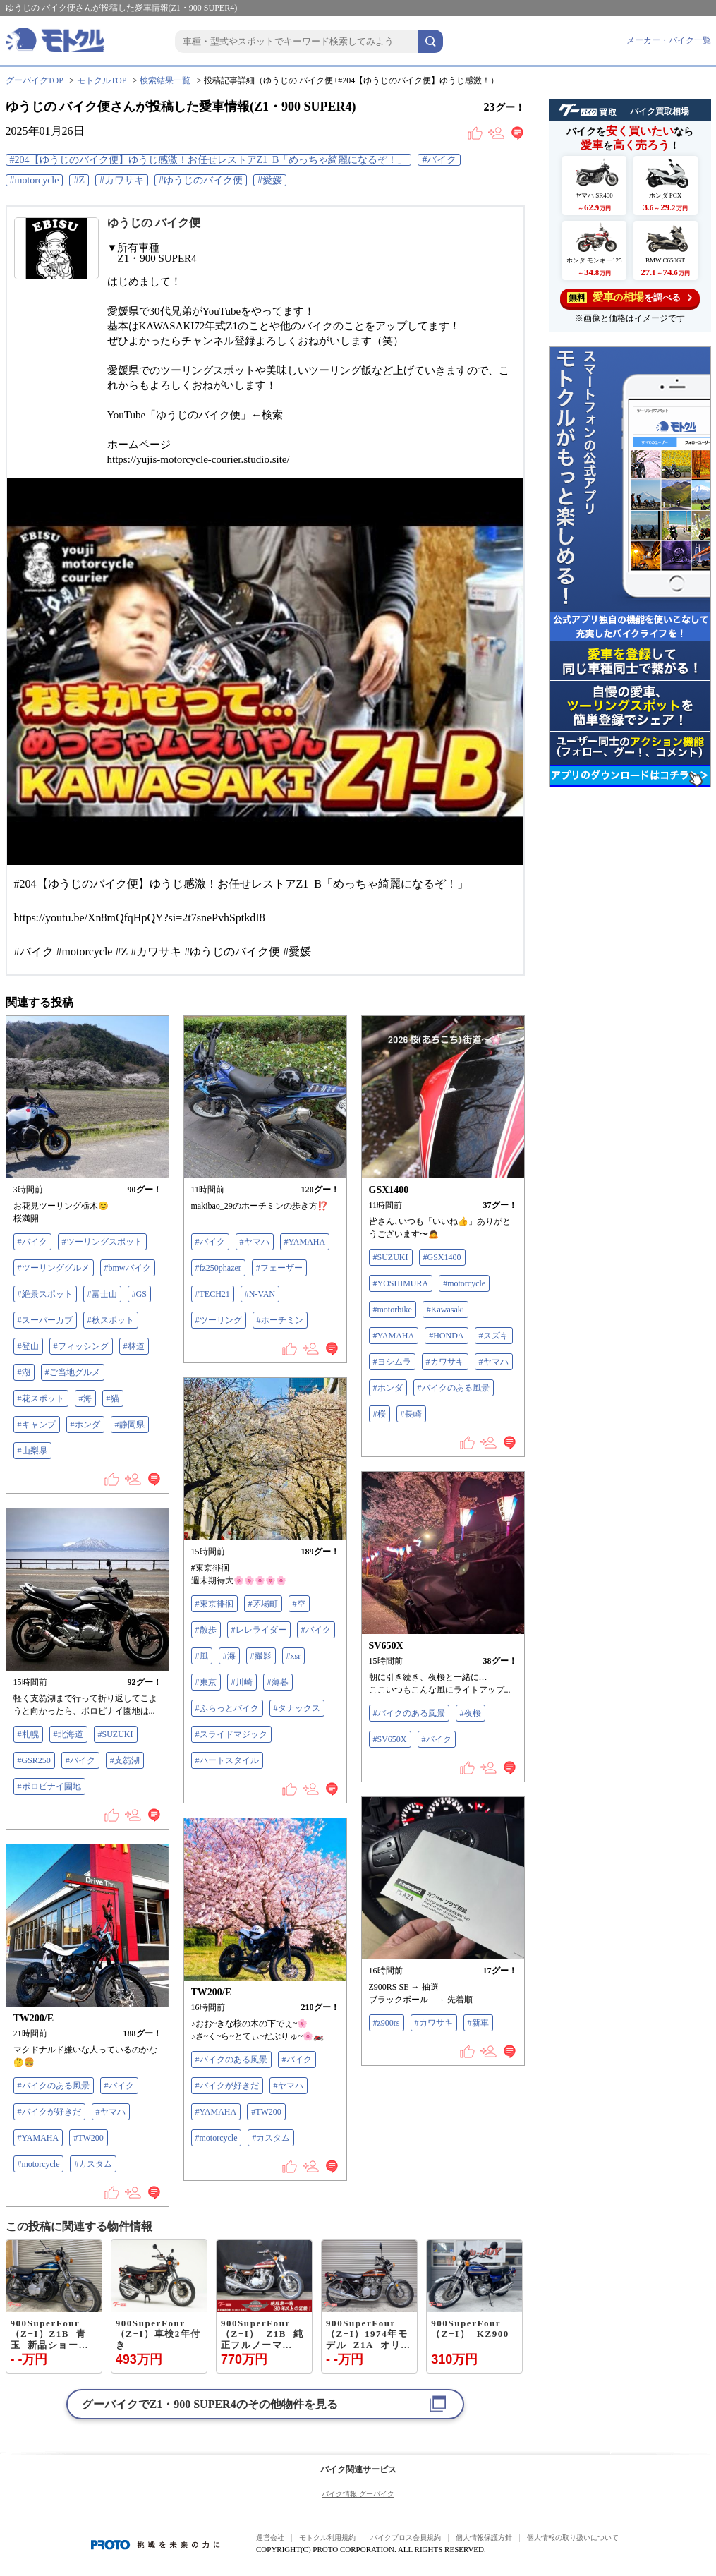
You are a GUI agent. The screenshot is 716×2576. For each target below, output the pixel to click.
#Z (79, 180)
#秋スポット (110, 1320)
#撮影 (261, 1656)
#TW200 (266, 2112)
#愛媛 (269, 180)
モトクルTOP (101, 80)
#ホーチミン (280, 1320)
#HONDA (446, 1336)
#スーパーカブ (45, 1320)
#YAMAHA (305, 1242)
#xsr (293, 1656)
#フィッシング (81, 1346)
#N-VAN (260, 1294)
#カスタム (271, 2138)
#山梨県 (32, 1451)
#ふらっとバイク (227, 1708)
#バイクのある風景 (454, 1388)
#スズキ (494, 1336)
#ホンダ (85, 1424)
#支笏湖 (125, 1760)
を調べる (629, 297)
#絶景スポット (45, 1294)
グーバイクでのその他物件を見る (210, 2404)
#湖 (24, 1372)
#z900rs (386, 2023)
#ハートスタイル (227, 1760)
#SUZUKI (390, 1257)
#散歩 (206, 1630)
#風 (201, 1656)
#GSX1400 (442, 1257)
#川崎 (242, 1682)
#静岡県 (130, 1424)
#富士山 (102, 1294)
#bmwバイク (127, 1268)
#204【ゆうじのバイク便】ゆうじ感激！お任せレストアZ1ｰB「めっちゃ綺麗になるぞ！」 (209, 160)
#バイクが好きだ (227, 2086)
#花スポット (41, 1398)
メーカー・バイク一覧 (668, 40)
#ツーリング (218, 1320)
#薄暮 (278, 1682)
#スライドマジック (231, 1734)
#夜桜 (470, 1713)
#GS (139, 1294)
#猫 (113, 1398)
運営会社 (270, 2537)
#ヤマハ (254, 1242)
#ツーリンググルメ (54, 1268)
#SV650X (390, 1739)
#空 (299, 1604)
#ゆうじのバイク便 (201, 180)
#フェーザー (279, 1268)
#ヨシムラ (392, 1362)
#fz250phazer (218, 1268)
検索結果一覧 (165, 80)
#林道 (134, 1346)
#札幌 (28, 1734)
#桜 (379, 1414)
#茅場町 (263, 1604)
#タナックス (297, 1708)
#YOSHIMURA (401, 1283)
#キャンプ (37, 1424)
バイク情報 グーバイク (358, 2494)
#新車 (478, 2023)
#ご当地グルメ (72, 1372)
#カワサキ (121, 180)
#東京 (206, 1682)
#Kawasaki (445, 1309)
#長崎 (411, 1414)
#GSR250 (34, 1760)
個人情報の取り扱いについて (573, 2537)
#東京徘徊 (214, 1604)
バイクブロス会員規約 (405, 2537)
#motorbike (392, 1309)
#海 (85, 1398)
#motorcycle (34, 180)
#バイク (439, 160)
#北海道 (68, 1734)
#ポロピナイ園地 (49, 1786)
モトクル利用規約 (327, 2537)
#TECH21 (212, 1294)
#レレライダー (258, 1630)
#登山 (28, 1346)
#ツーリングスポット (102, 1242)
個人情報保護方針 (484, 2537)
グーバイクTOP (34, 80)
